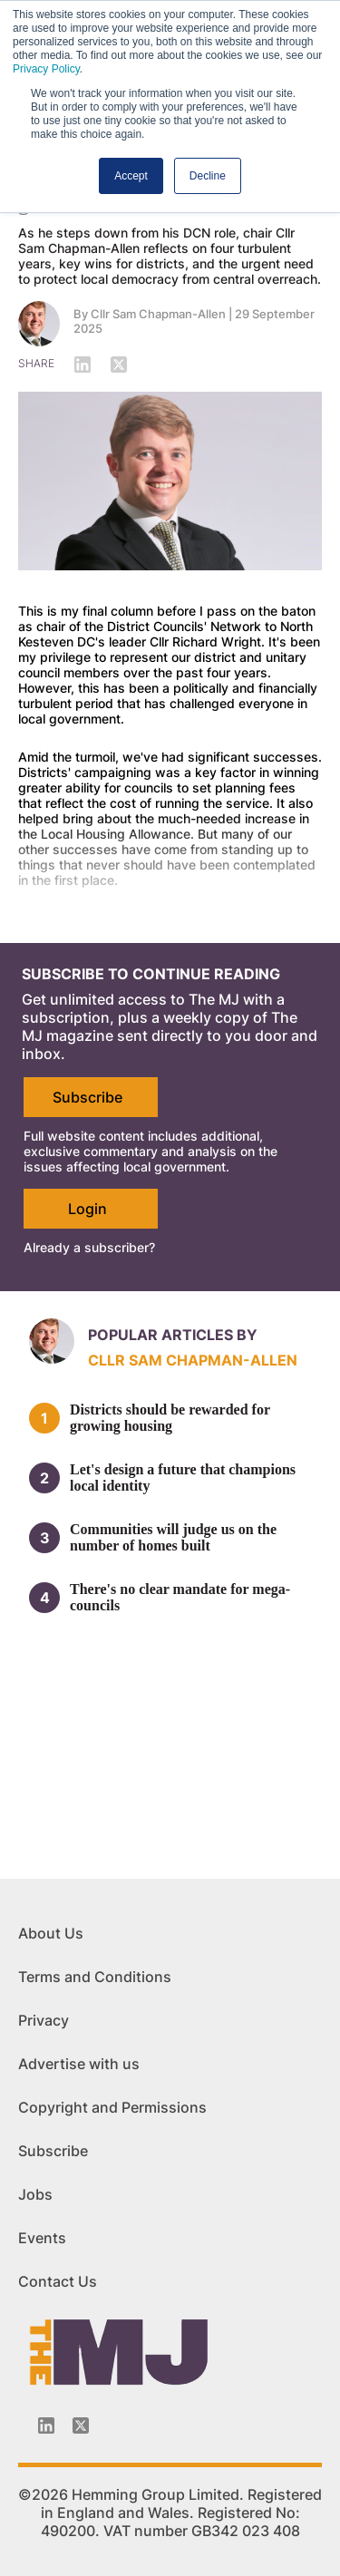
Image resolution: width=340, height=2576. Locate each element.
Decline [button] (207, 176)
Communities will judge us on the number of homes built (173, 1537)
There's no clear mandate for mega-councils (180, 1597)
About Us (50, 1933)
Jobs (35, 2194)
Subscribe (87, 1097)
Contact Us (57, 2281)
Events (42, 2238)
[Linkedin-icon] (46, 2425)
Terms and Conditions (94, 1977)
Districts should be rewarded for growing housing (170, 1418)
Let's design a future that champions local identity (183, 1477)
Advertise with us (79, 2064)
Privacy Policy (46, 69)
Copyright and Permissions (112, 2107)
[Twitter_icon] (81, 2425)
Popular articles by (172, 1335)
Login (87, 1209)
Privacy (43, 2020)
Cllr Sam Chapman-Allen (158, 313)
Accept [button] (131, 176)
